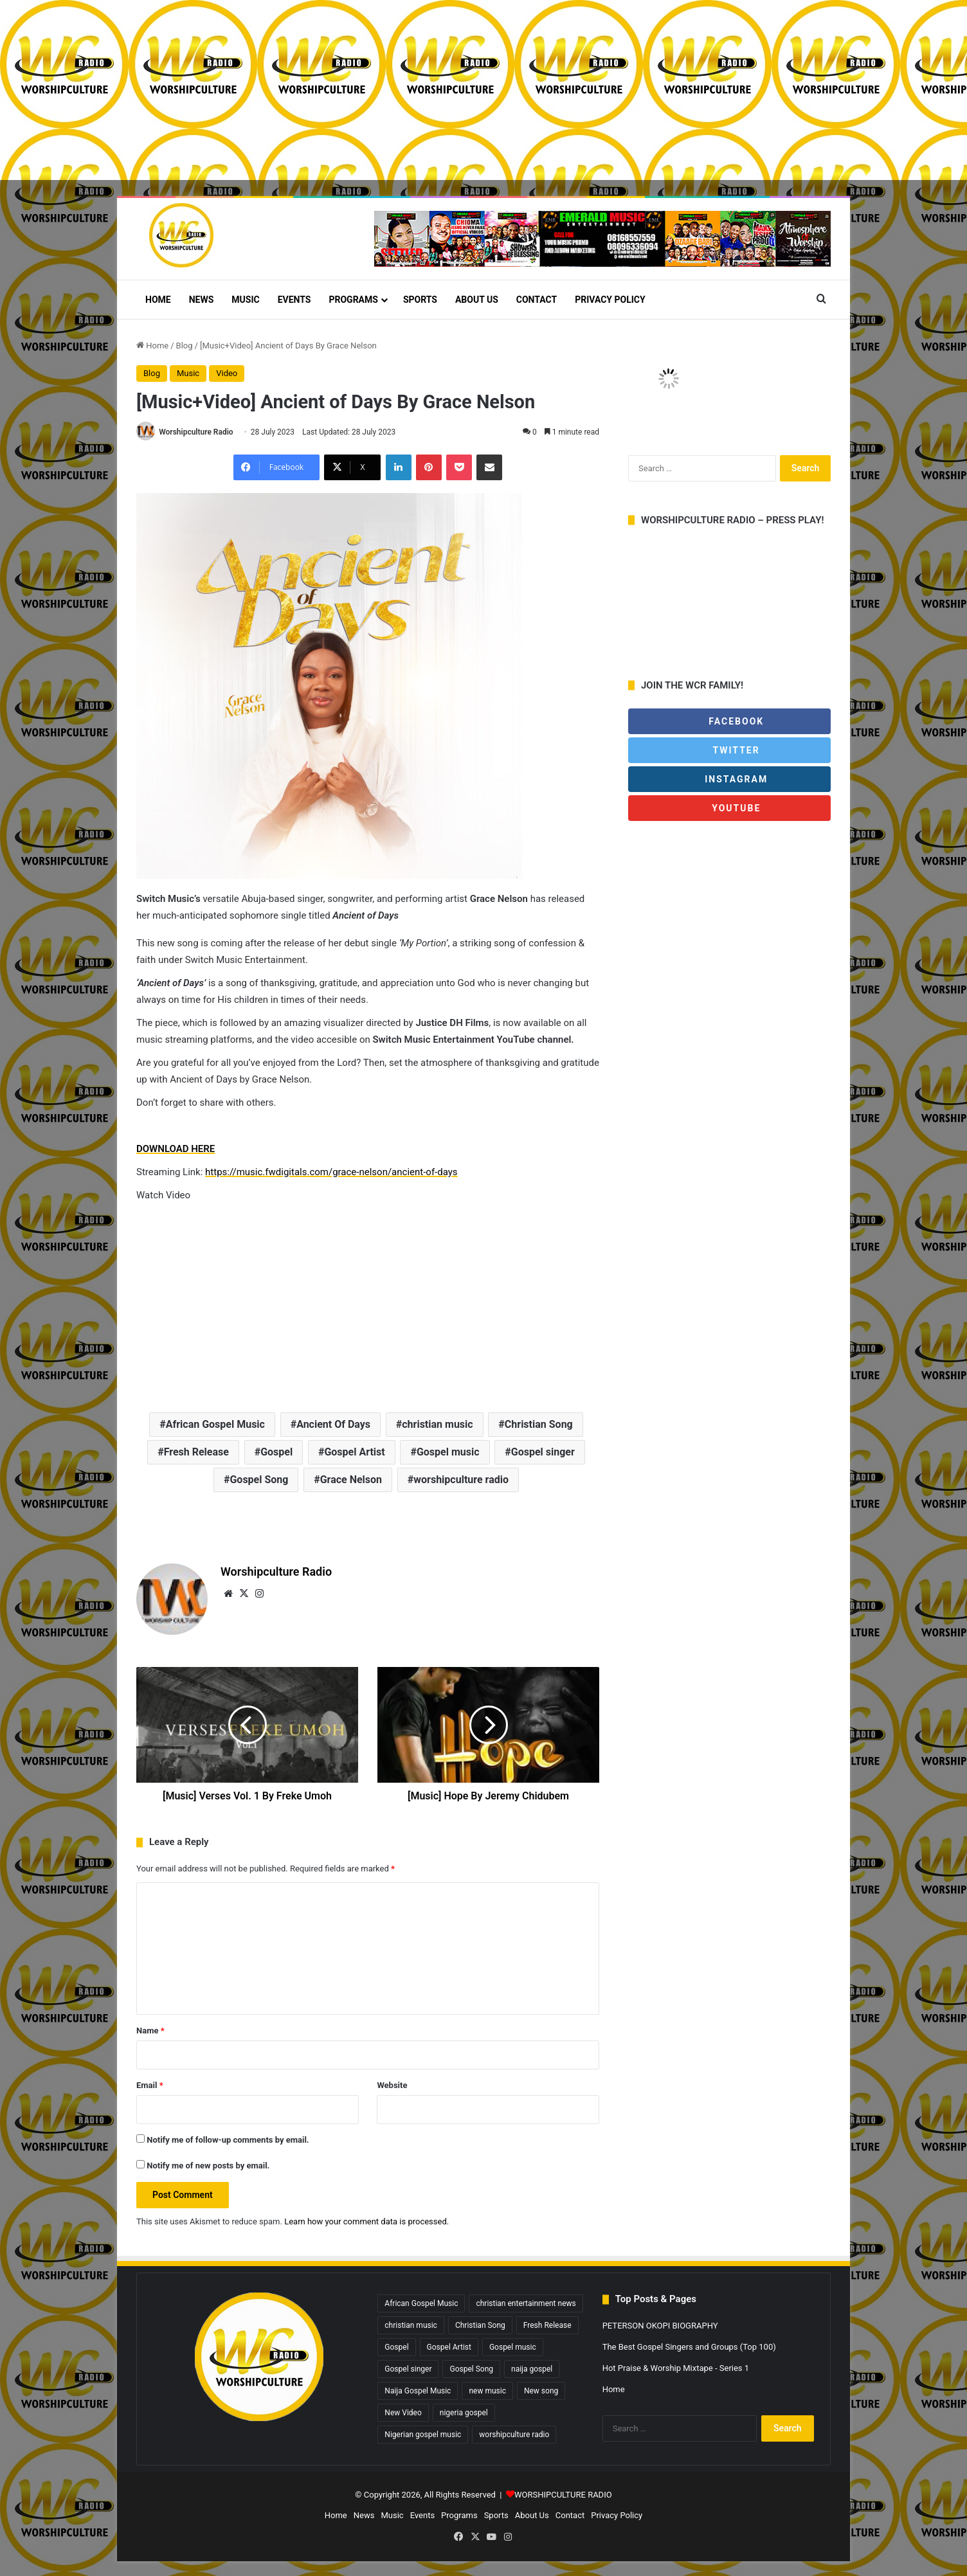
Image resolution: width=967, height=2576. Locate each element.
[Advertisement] (386, 90)
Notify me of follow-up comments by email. (228, 2140)
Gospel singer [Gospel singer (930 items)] (407, 2369)
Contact (536, 299)
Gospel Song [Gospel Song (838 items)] (471, 2369)
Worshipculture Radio (196, 432)
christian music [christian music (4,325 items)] (410, 2325)
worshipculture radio (461, 1480)
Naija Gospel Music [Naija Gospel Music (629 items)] (417, 2391)
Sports (420, 299)
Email (149, 2086)
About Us (476, 299)
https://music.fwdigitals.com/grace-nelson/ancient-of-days (331, 1172)
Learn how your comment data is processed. (366, 2222)
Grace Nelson (351, 1480)
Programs (353, 299)
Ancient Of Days (333, 1425)
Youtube (735, 808)
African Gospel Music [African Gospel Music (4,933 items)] (421, 2304)
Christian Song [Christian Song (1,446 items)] (480, 2325)
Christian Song (539, 1425)
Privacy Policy (610, 299)
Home (158, 299)
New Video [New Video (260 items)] (402, 2413)
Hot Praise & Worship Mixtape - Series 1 (675, 2368)
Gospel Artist (354, 1452)
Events (294, 299)
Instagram (729, 779)
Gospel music (448, 1452)
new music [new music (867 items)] (487, 2391)
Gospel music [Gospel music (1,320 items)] (512, 2347)
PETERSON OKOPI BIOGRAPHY (660, 2326)
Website (392, 2086)
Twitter (729, 750)
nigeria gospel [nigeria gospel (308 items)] (464, 2413)
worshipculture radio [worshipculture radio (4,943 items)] (514, 2435)
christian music (437, 1425)
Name (150, 2031)
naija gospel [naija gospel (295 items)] (531, 2369)
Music (245, 299)
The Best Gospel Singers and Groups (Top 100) (689, 2347)
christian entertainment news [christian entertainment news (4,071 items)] (525, 2304)
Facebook (729, 721)
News (201, 299)
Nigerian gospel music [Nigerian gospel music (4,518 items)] (422, 2435)
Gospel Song (259, 1480)
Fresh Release (196, 1452)
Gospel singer (543, 1452)
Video (226, 373)
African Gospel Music (215, 1425)
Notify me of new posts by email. (208, 2166)
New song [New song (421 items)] (541, 2391)
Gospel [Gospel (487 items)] (396, 2347)
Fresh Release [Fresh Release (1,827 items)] (547, 2325)
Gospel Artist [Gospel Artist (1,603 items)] (449, 2347)
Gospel (276, 1452)
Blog (184, 345)
